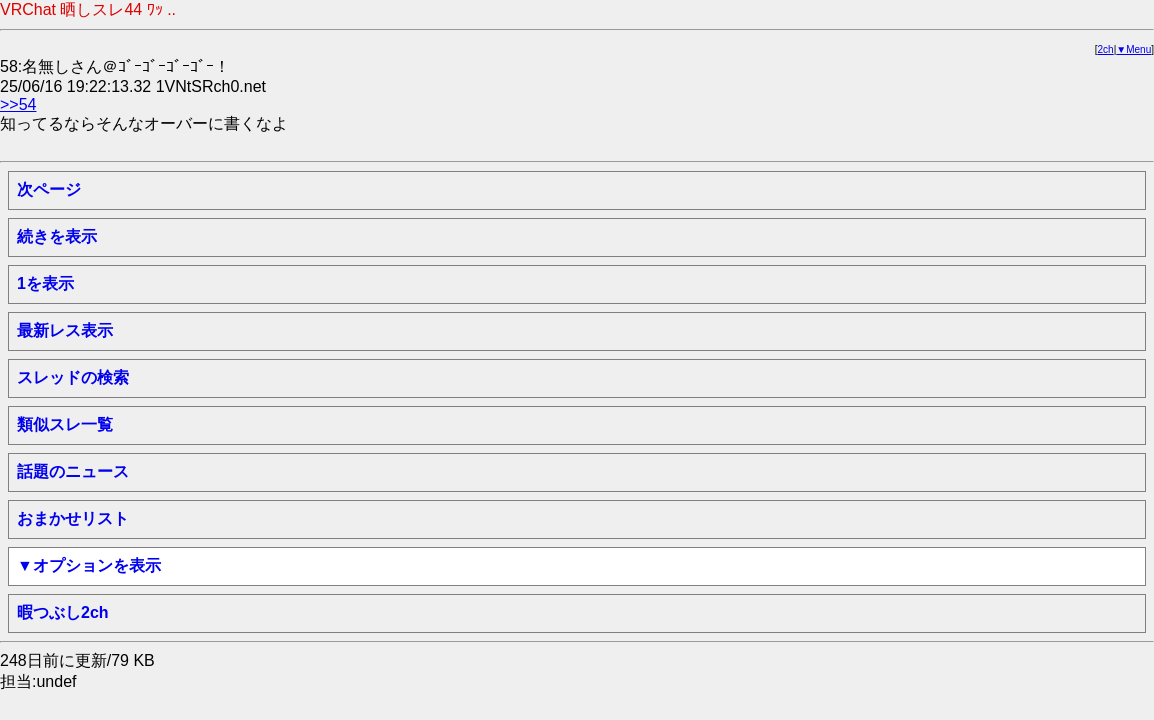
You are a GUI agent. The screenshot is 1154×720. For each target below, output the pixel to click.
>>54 (18, 104)
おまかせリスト (73, 518)
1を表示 (45, 283)
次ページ (49, 189)
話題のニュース (73, 471)
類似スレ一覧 (65, 424)
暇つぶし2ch (63, 612)
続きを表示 (57, 236)
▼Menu (1133, 49)
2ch (1106, 49)
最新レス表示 (65, 330)
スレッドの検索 (73, 377)
